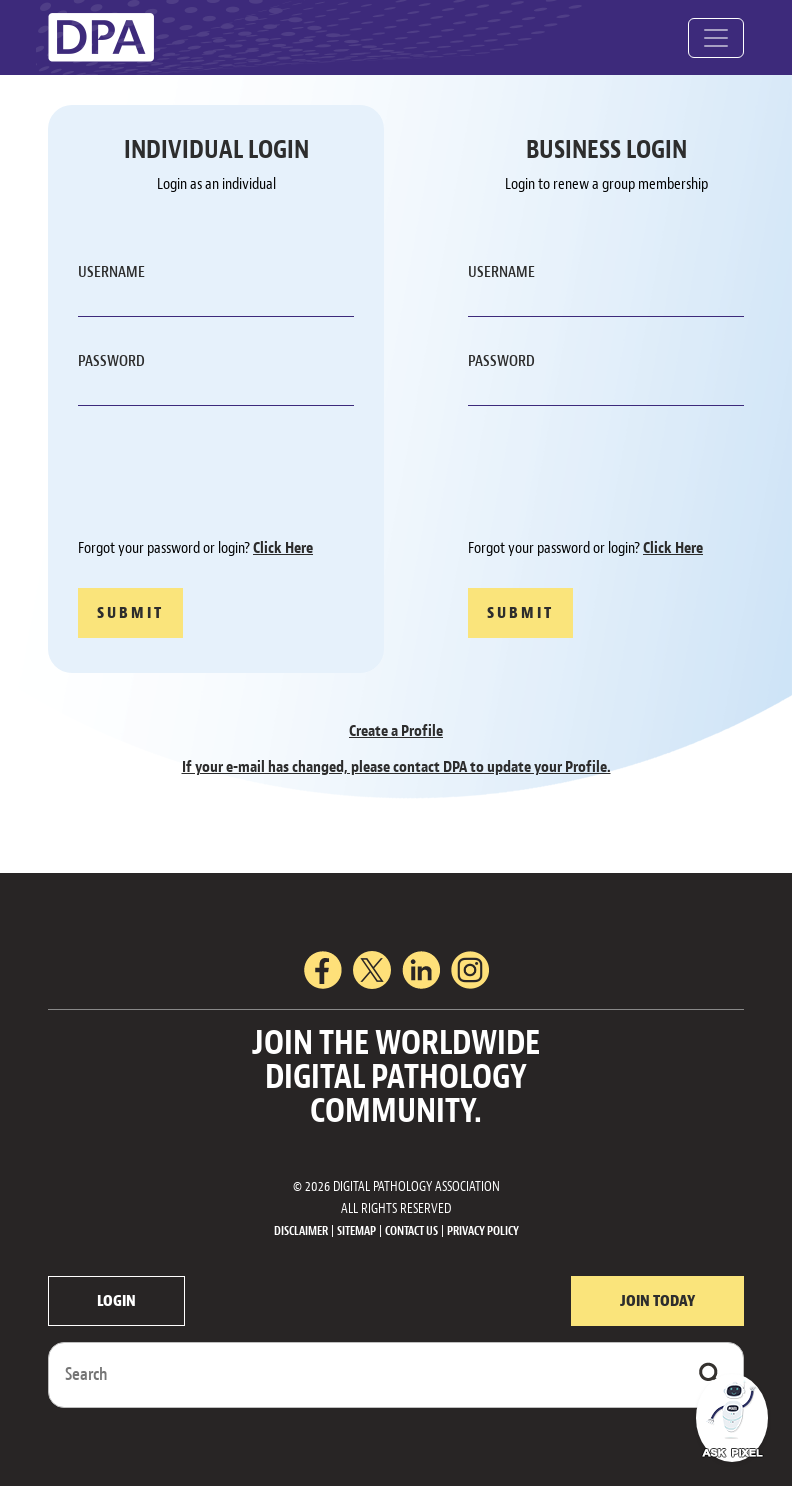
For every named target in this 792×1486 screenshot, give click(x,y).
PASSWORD (111, 361)
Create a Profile (396, 731)
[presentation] (230, 475)
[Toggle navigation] (716, 38)
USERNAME (111, 272)
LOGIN (116, 1301)
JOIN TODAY (657, 1301)
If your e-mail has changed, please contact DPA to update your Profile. (396, 767)
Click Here (283, 548)
